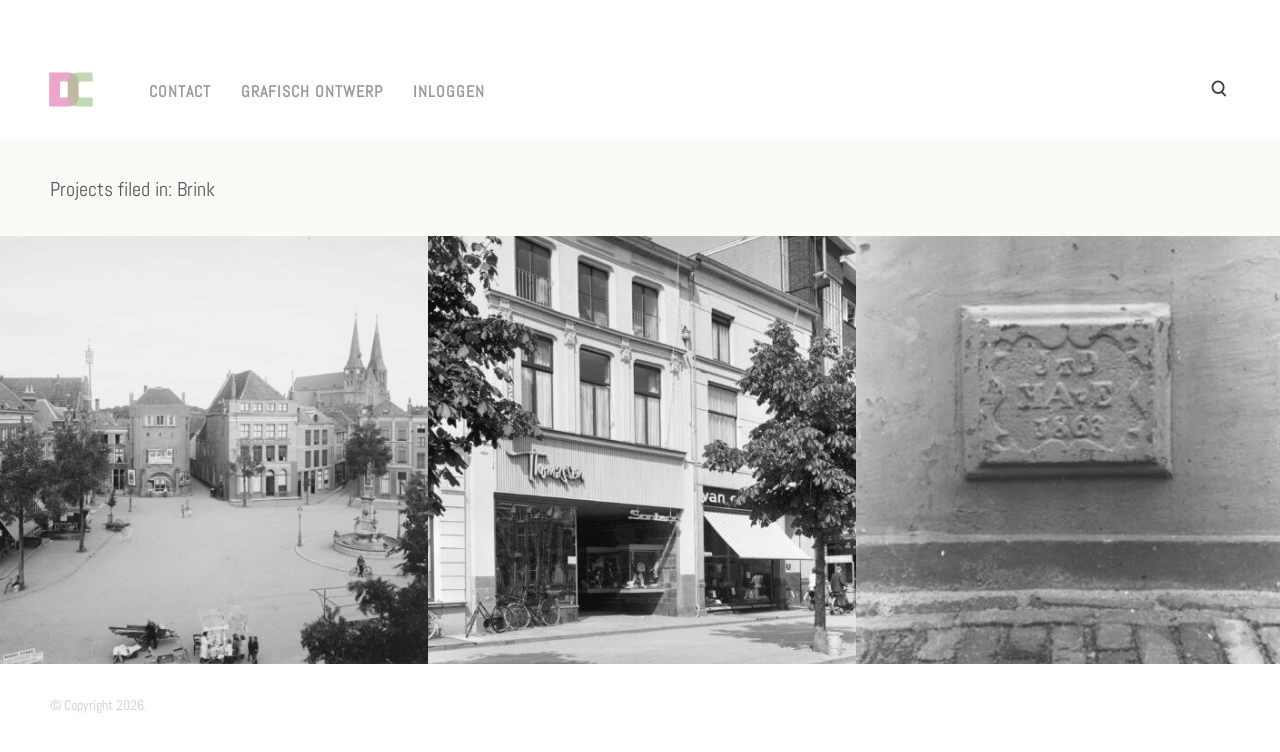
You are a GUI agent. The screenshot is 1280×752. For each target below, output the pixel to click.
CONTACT (180, 91)
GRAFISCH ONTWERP (312, 91)
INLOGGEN (449, 91)
